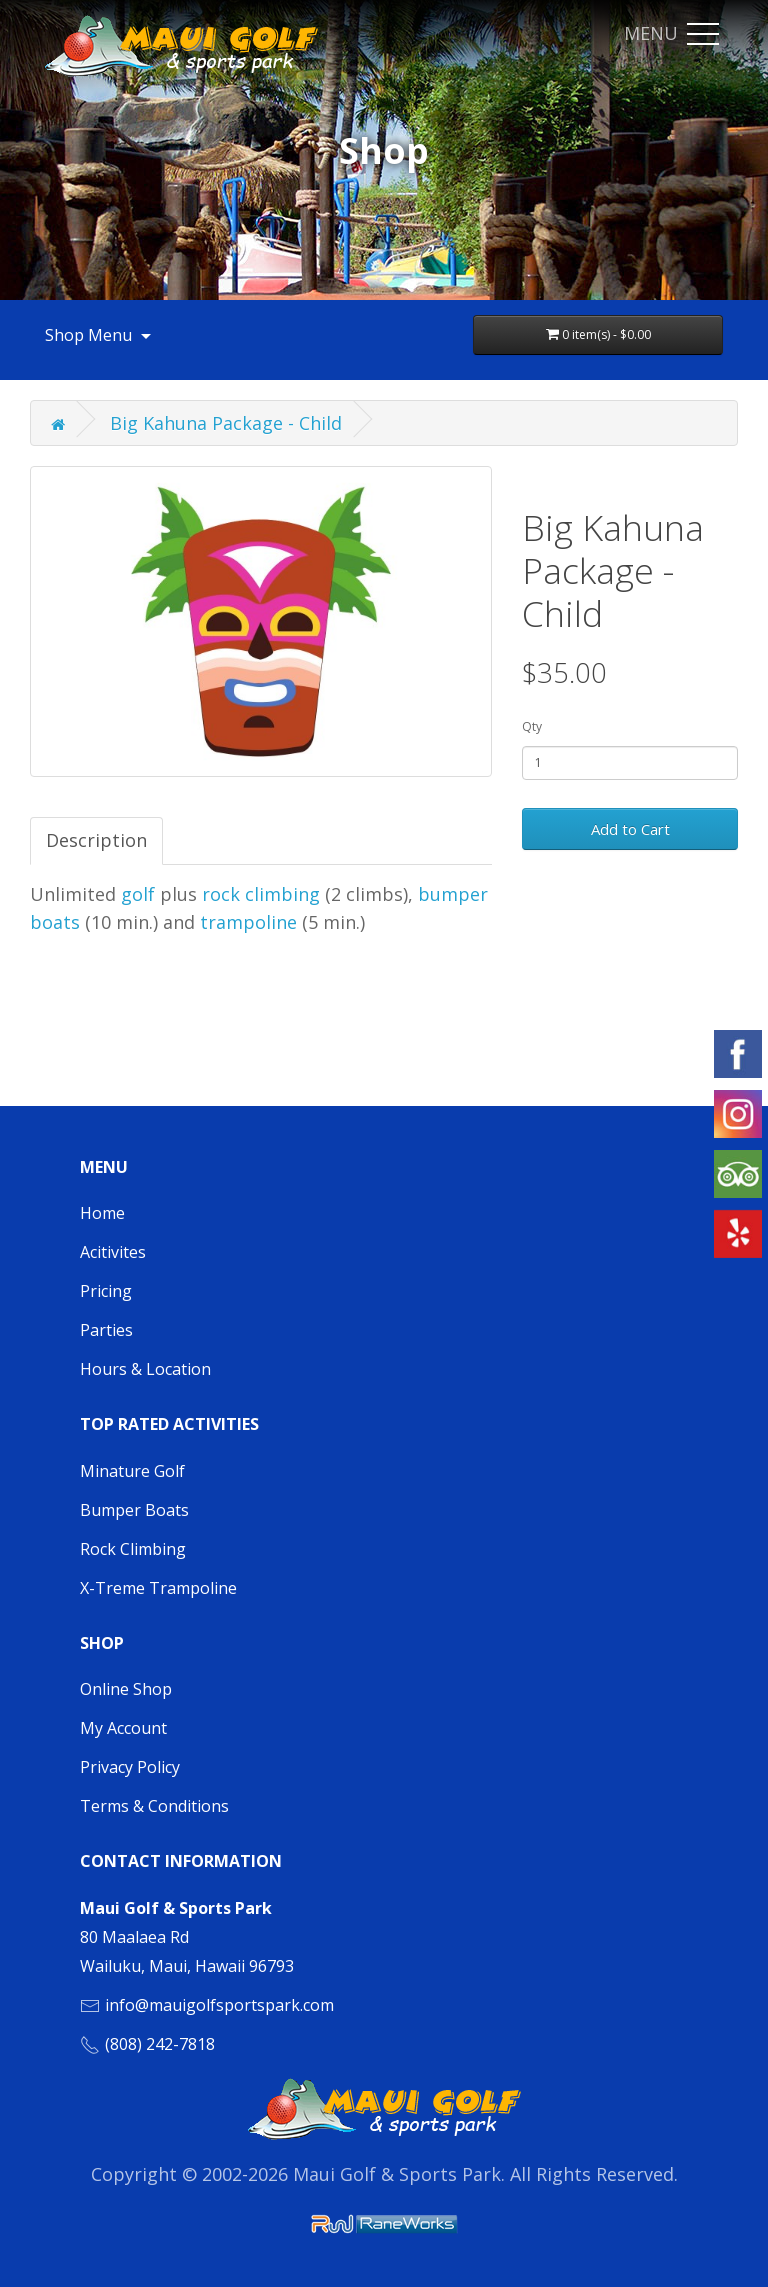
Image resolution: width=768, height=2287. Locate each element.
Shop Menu (100, 335)
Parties (106, 1330)
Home (102, 1213)
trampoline (251, 922)
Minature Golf (132, 1471)
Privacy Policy (130, 1767)
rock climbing (261, 894)
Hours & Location (145, 1369)
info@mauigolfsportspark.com (219, 2005)
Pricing (106, 1291)
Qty (532, 726)
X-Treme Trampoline (158, 1588)
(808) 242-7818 (160, 2044)
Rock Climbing (133, 1549)
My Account (123, 1728)
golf (138, 894)
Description (96, 840)
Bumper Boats (134, 1510)
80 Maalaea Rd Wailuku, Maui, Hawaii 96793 (187, 1937)
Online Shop (126, 1689)
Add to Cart (630, 829)
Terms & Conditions (154, 1806)
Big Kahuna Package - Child (226, 423)
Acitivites (113, 1252)
